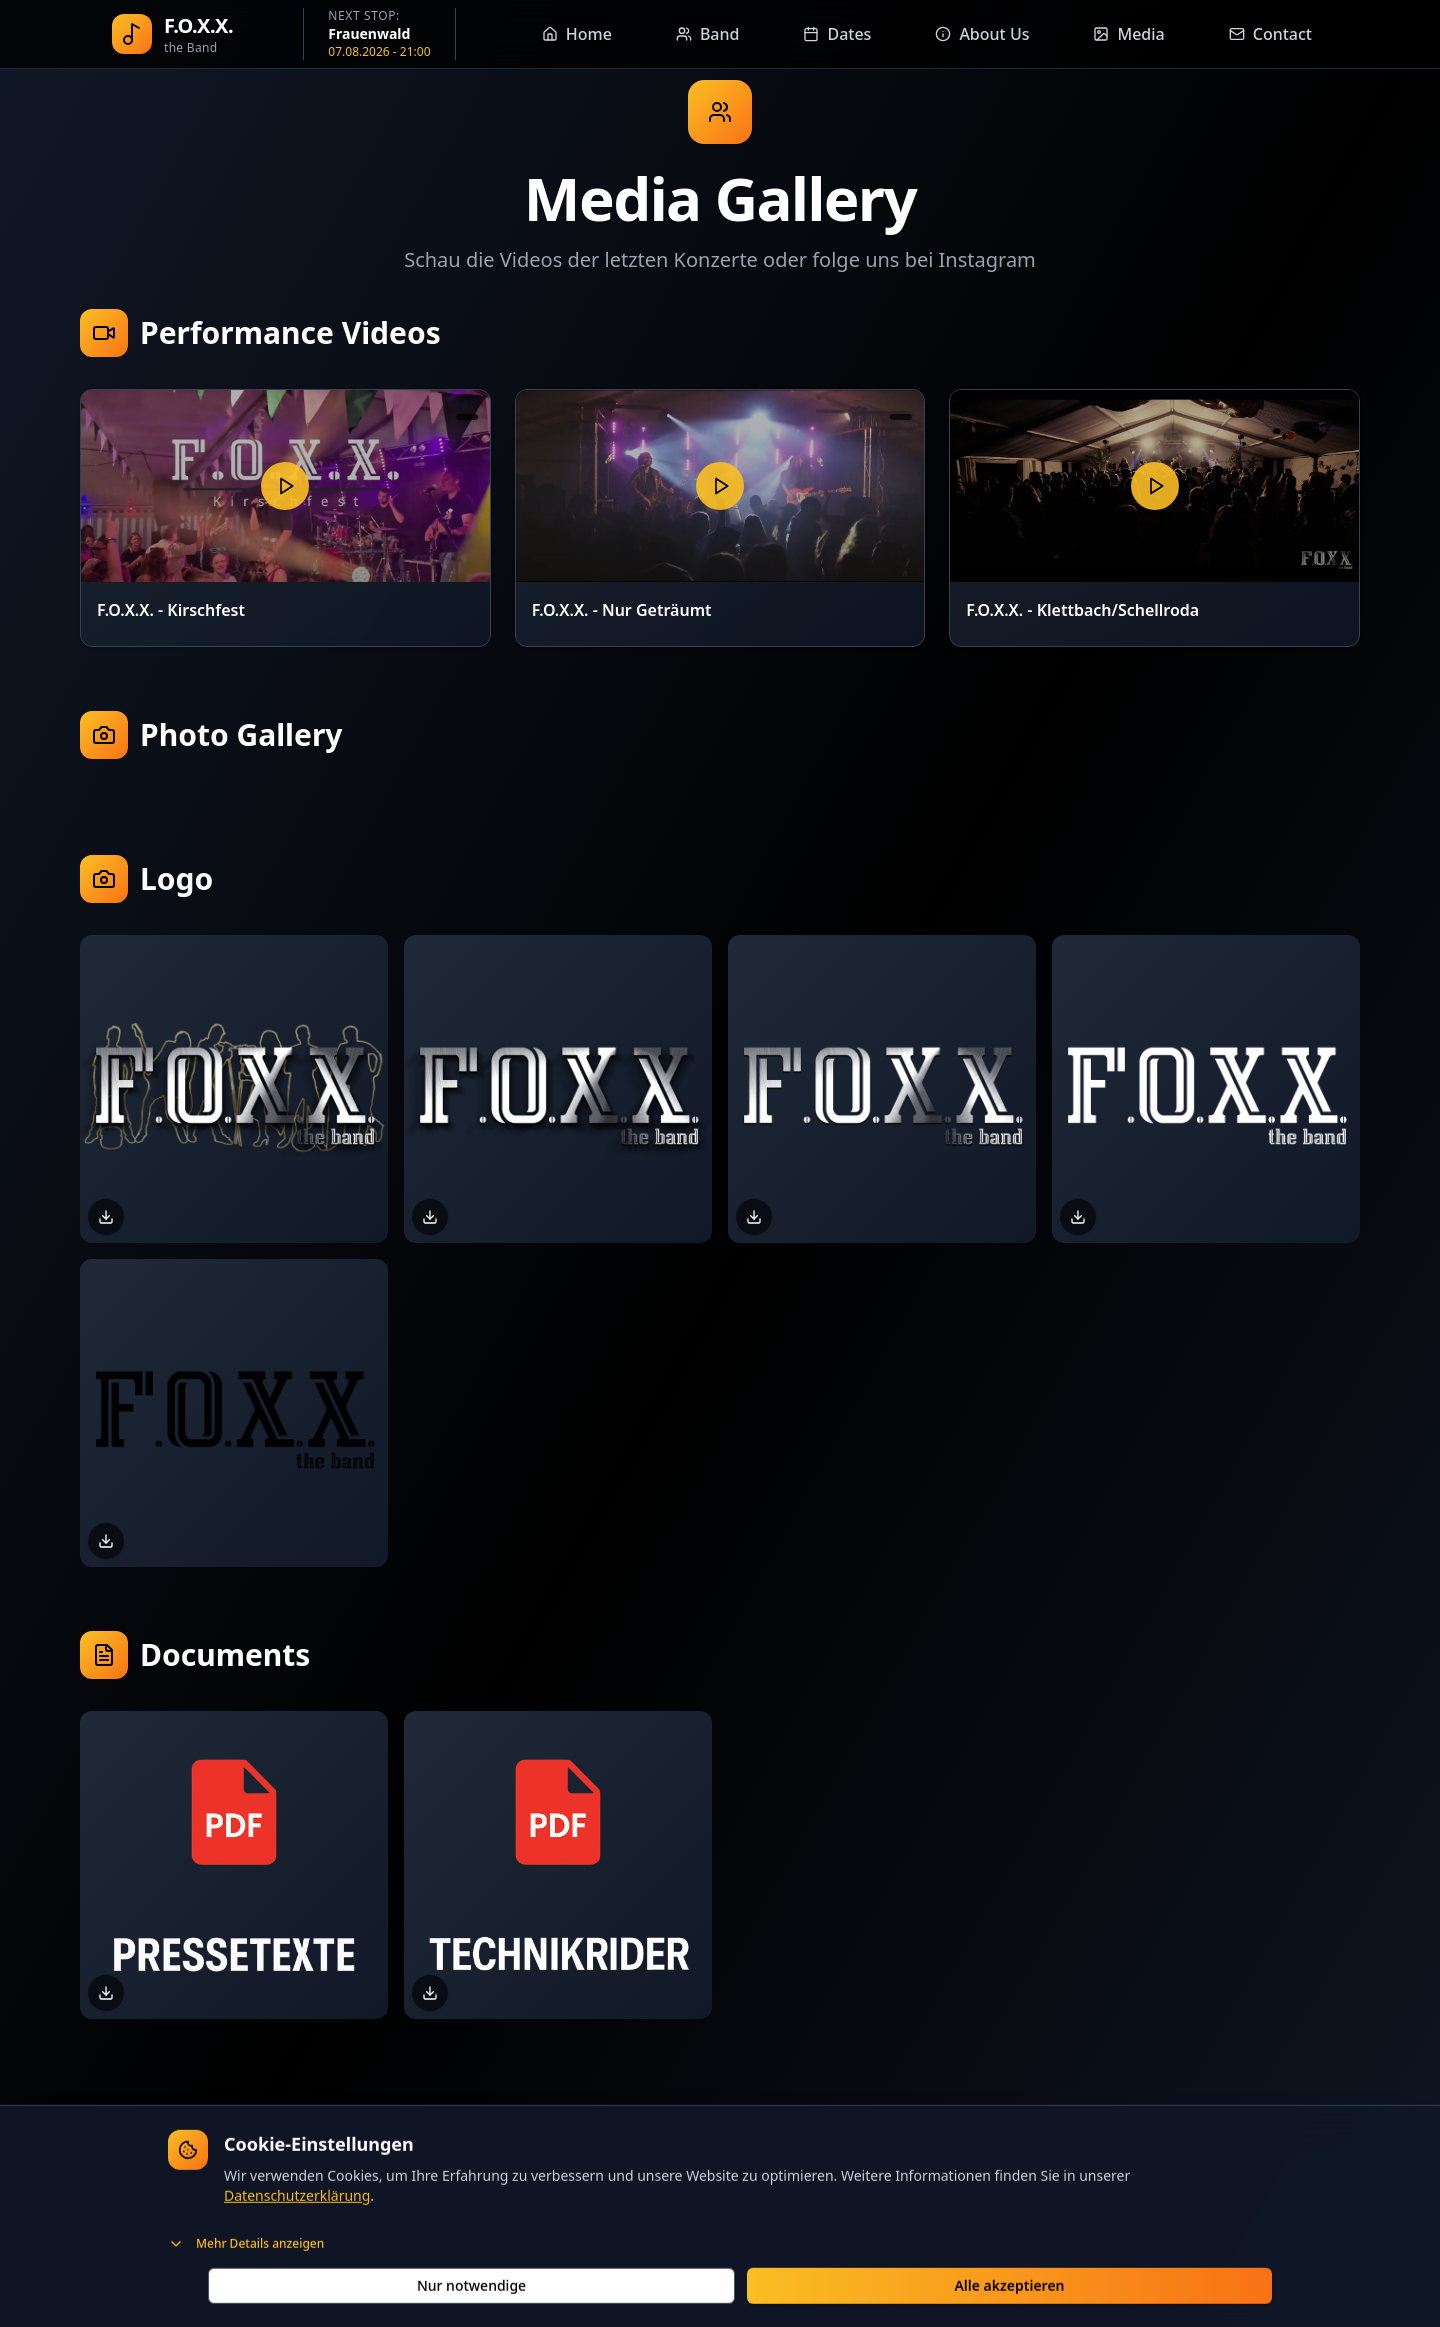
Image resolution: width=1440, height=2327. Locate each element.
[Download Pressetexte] (106, 1993)
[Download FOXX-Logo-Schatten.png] (430, 1217)
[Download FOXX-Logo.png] (754, 1217)
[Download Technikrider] (430, 1993)
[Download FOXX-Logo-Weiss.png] (1078, 1217)
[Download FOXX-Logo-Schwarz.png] (106, 1541)
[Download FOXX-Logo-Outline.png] (106, 1217)
